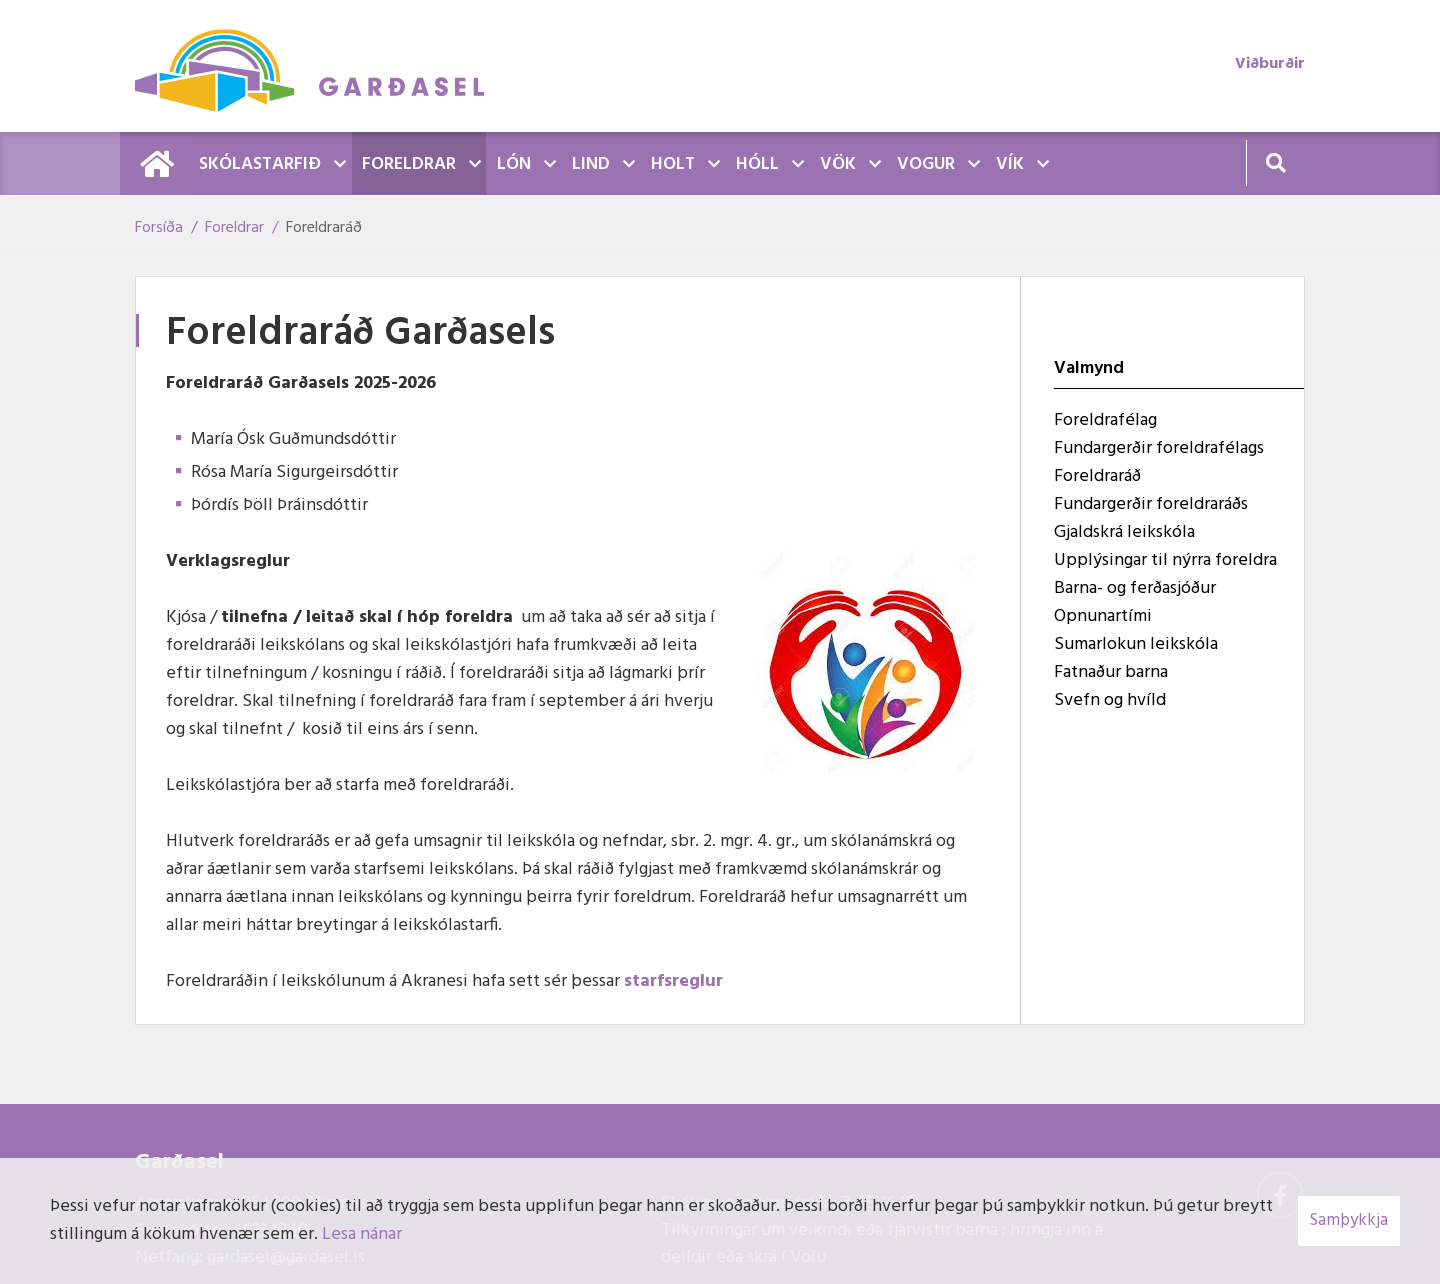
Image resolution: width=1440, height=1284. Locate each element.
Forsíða (159, 228)
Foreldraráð (324, 228)
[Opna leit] (1275, 162)
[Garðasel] (319, 66)
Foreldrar (234, 228)
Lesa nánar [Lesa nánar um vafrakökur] (362, 1234)
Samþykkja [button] (1349, 1220)
